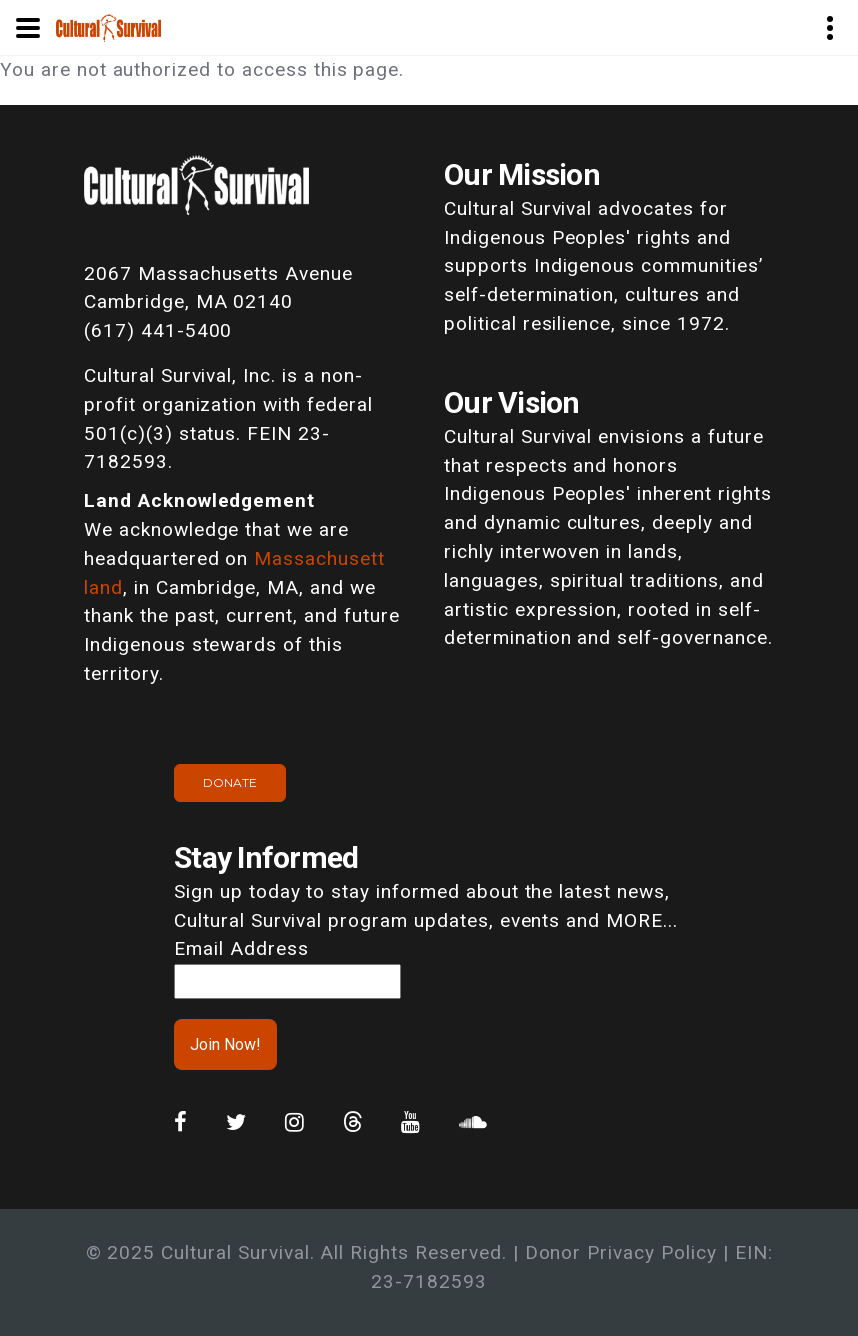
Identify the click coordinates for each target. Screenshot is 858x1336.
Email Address (241, 948)
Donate (230, 782)
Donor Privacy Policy (621, 1252)
